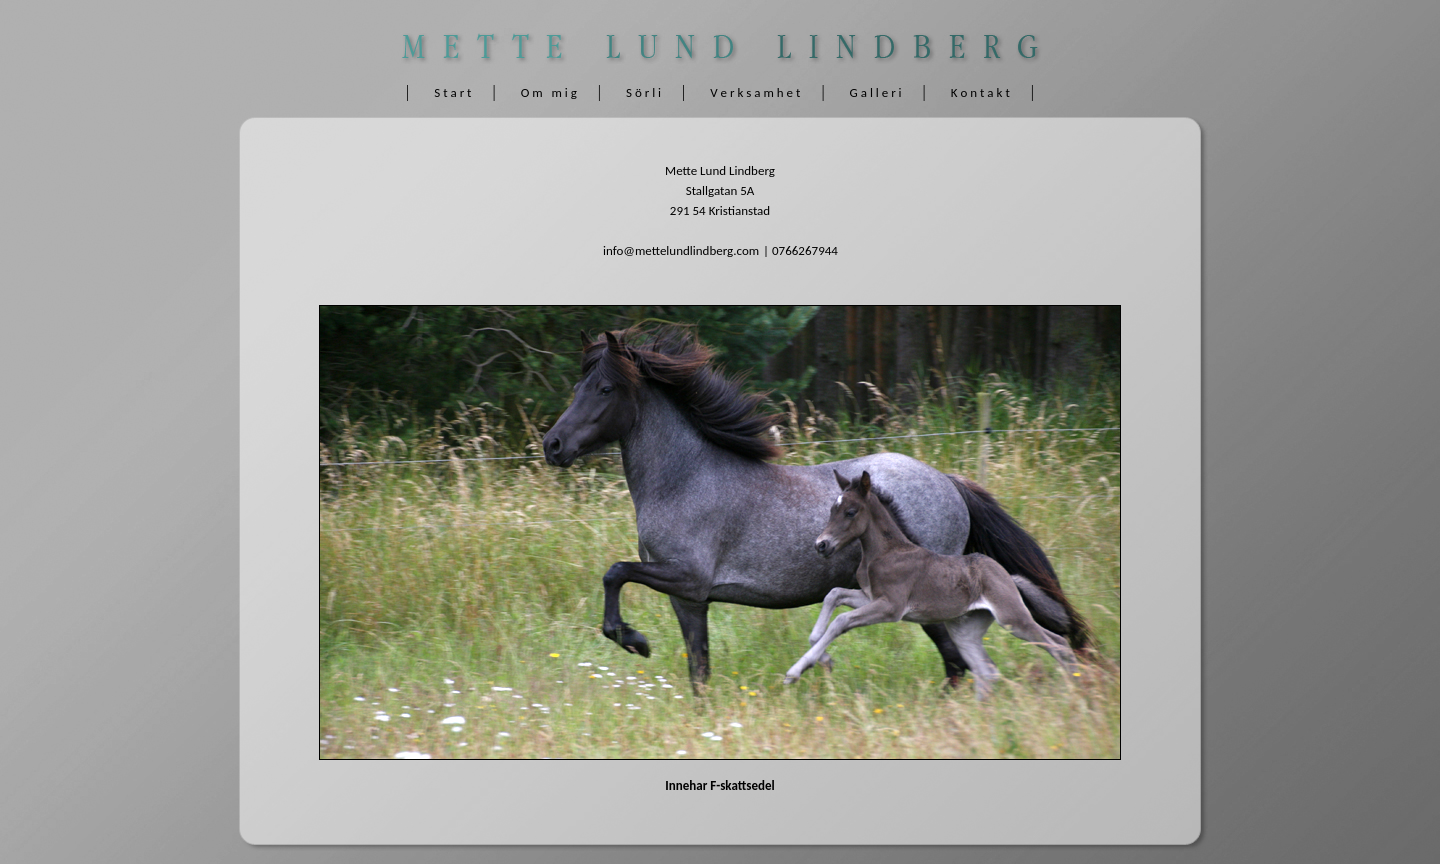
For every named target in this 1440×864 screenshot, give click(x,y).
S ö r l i (643, 92)
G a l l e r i (876, 92)
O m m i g (549, 92)
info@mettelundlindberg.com (681, 250)
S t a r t (452, 92)
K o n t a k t (980, 92)
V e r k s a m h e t (755, 92)
